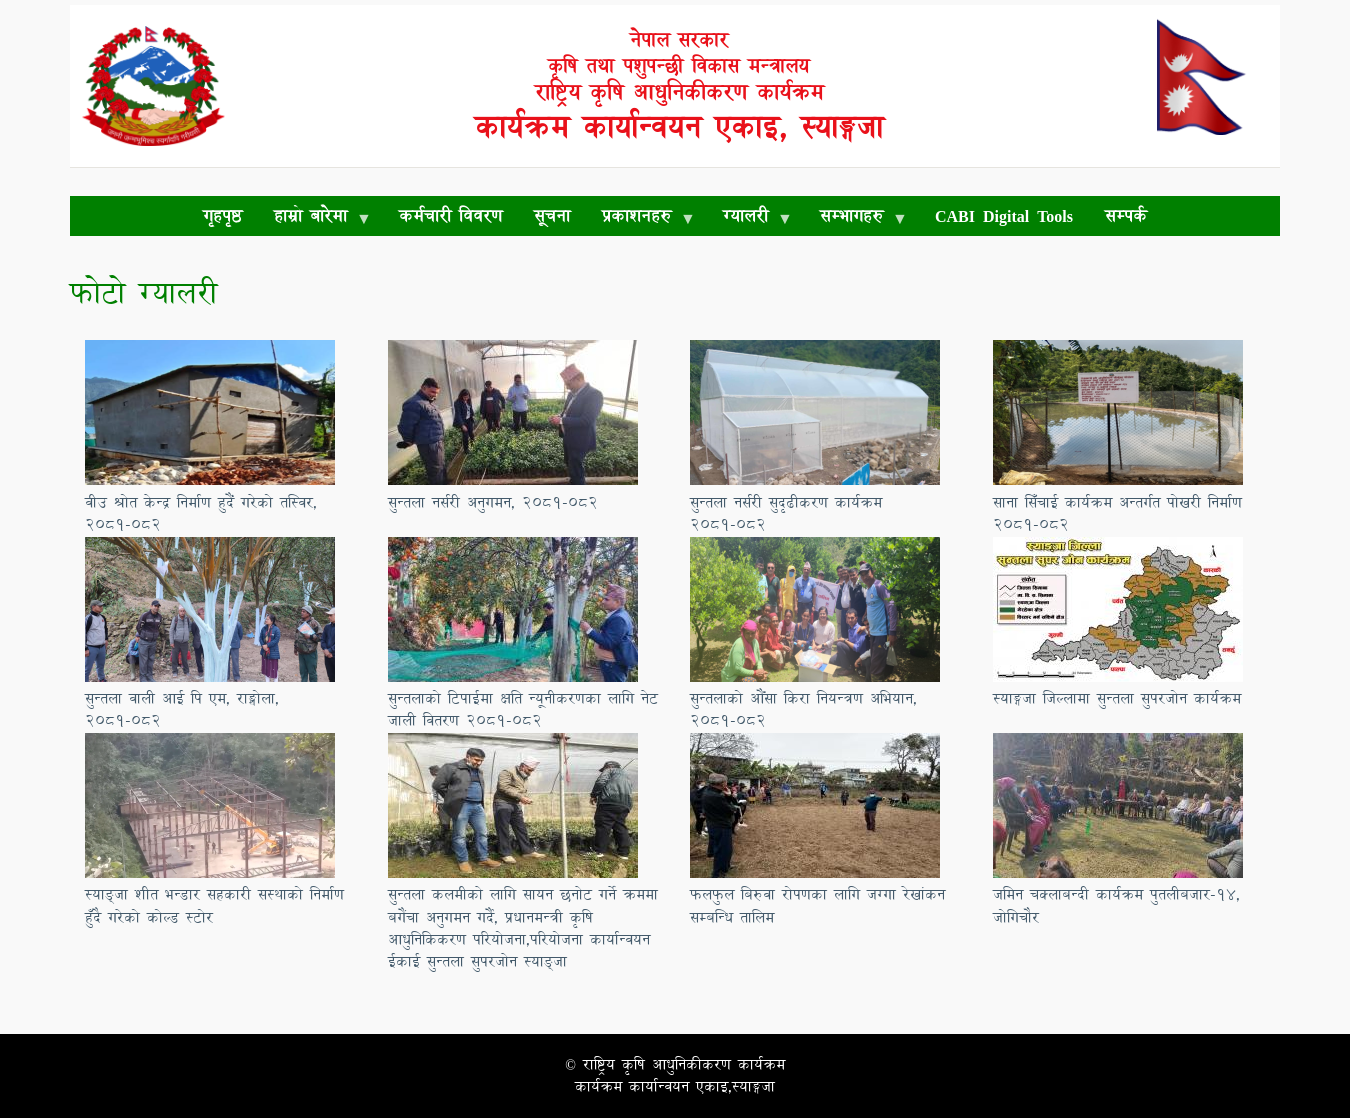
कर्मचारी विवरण (450, 215)
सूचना (552, 215)
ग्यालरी (749, 219)
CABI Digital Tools (1004, 215)
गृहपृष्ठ (222, 215)
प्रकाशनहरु (640, 219)
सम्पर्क (1126, 215)
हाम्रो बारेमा (314, 219)
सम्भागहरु (855, 219)
